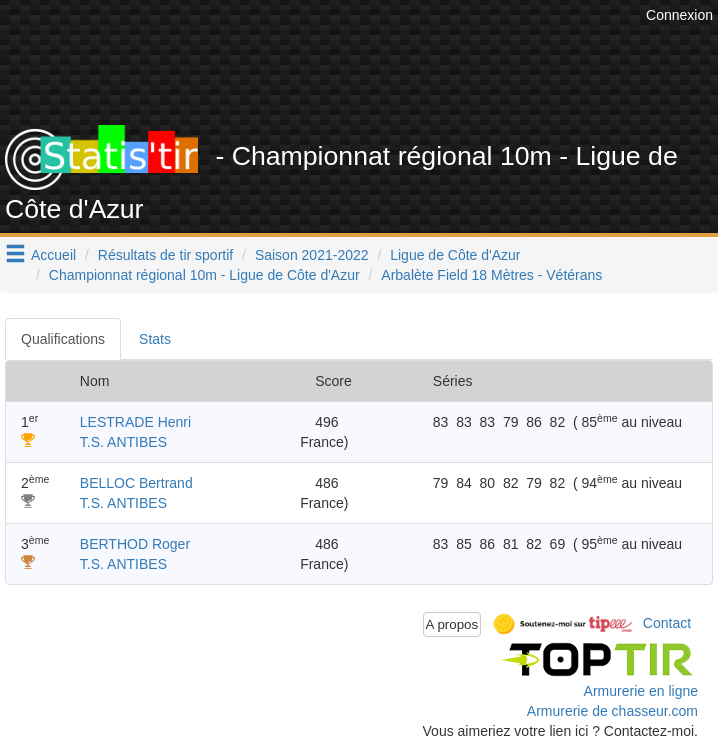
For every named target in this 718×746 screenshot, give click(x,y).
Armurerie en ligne (641, 691)
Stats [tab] (155, 339)
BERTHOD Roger (135, 544)
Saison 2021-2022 (312, 255)
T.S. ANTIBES (123, 442)
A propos (452, 624)
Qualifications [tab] (63, 339)
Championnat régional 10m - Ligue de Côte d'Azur (204, 275)
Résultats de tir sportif (165, 255)
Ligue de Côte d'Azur (455, 255)
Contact (667, 623)
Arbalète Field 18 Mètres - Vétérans (491, 275)
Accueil (53, 255)
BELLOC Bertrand (136, 483)
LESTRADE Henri (135, 422)
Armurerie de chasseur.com (612, 711)
